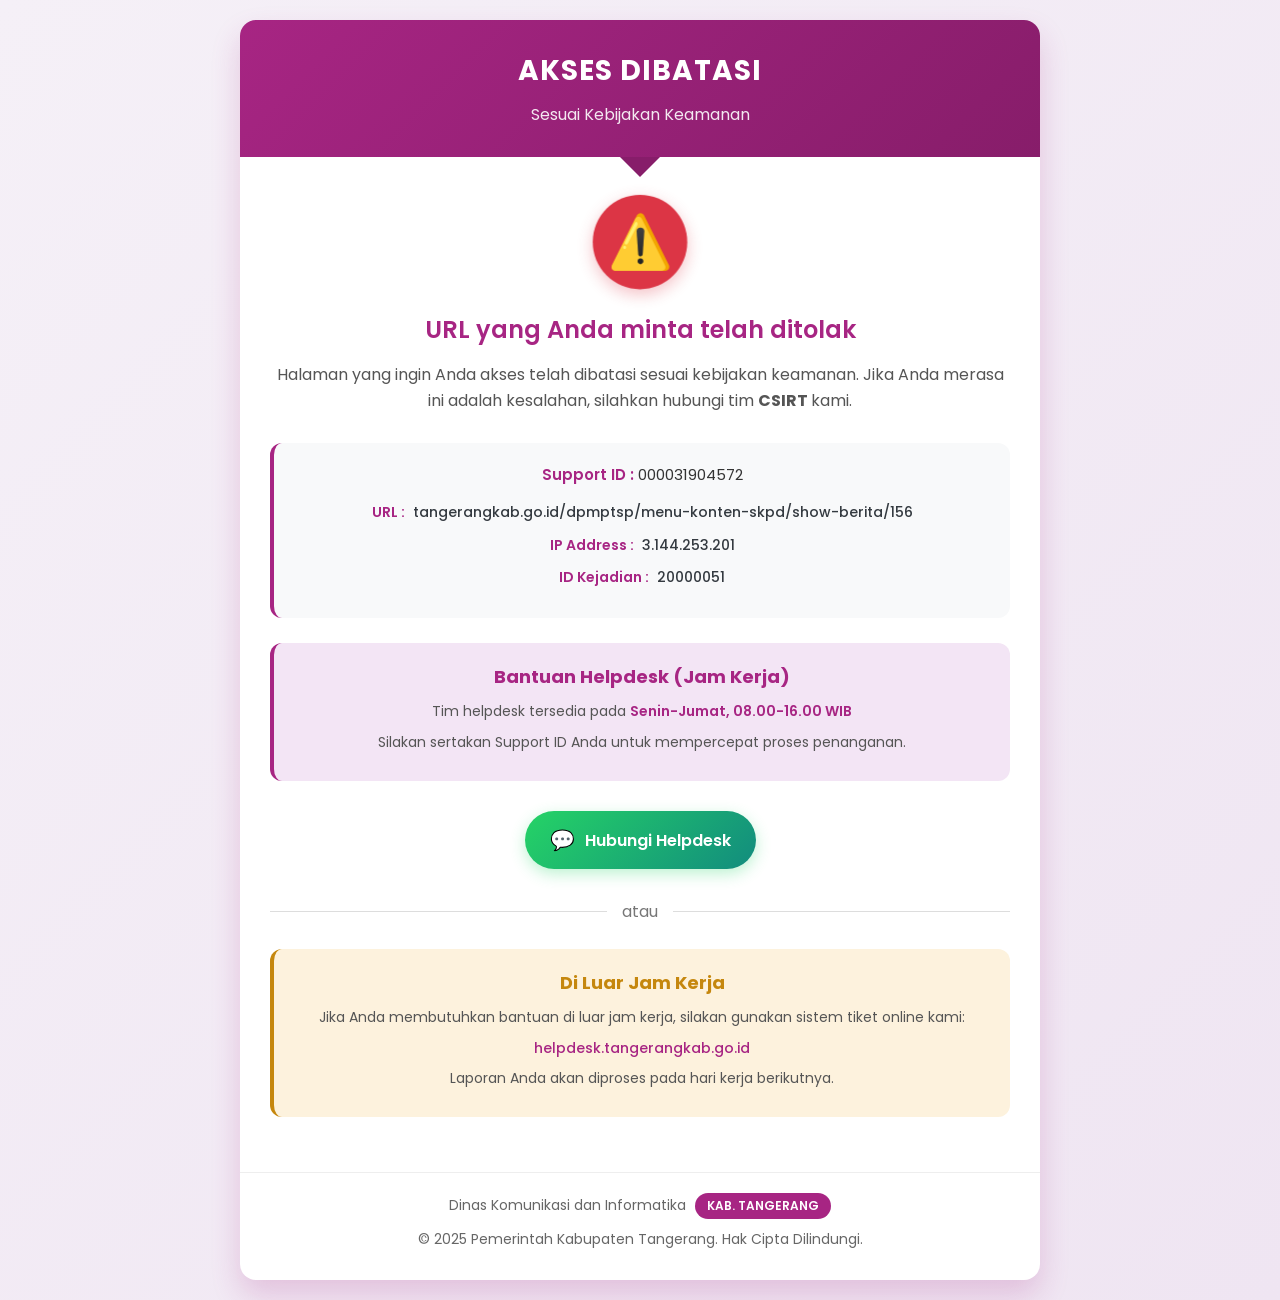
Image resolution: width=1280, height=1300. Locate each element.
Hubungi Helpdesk (640, 840)
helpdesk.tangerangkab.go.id (642, 1048)
